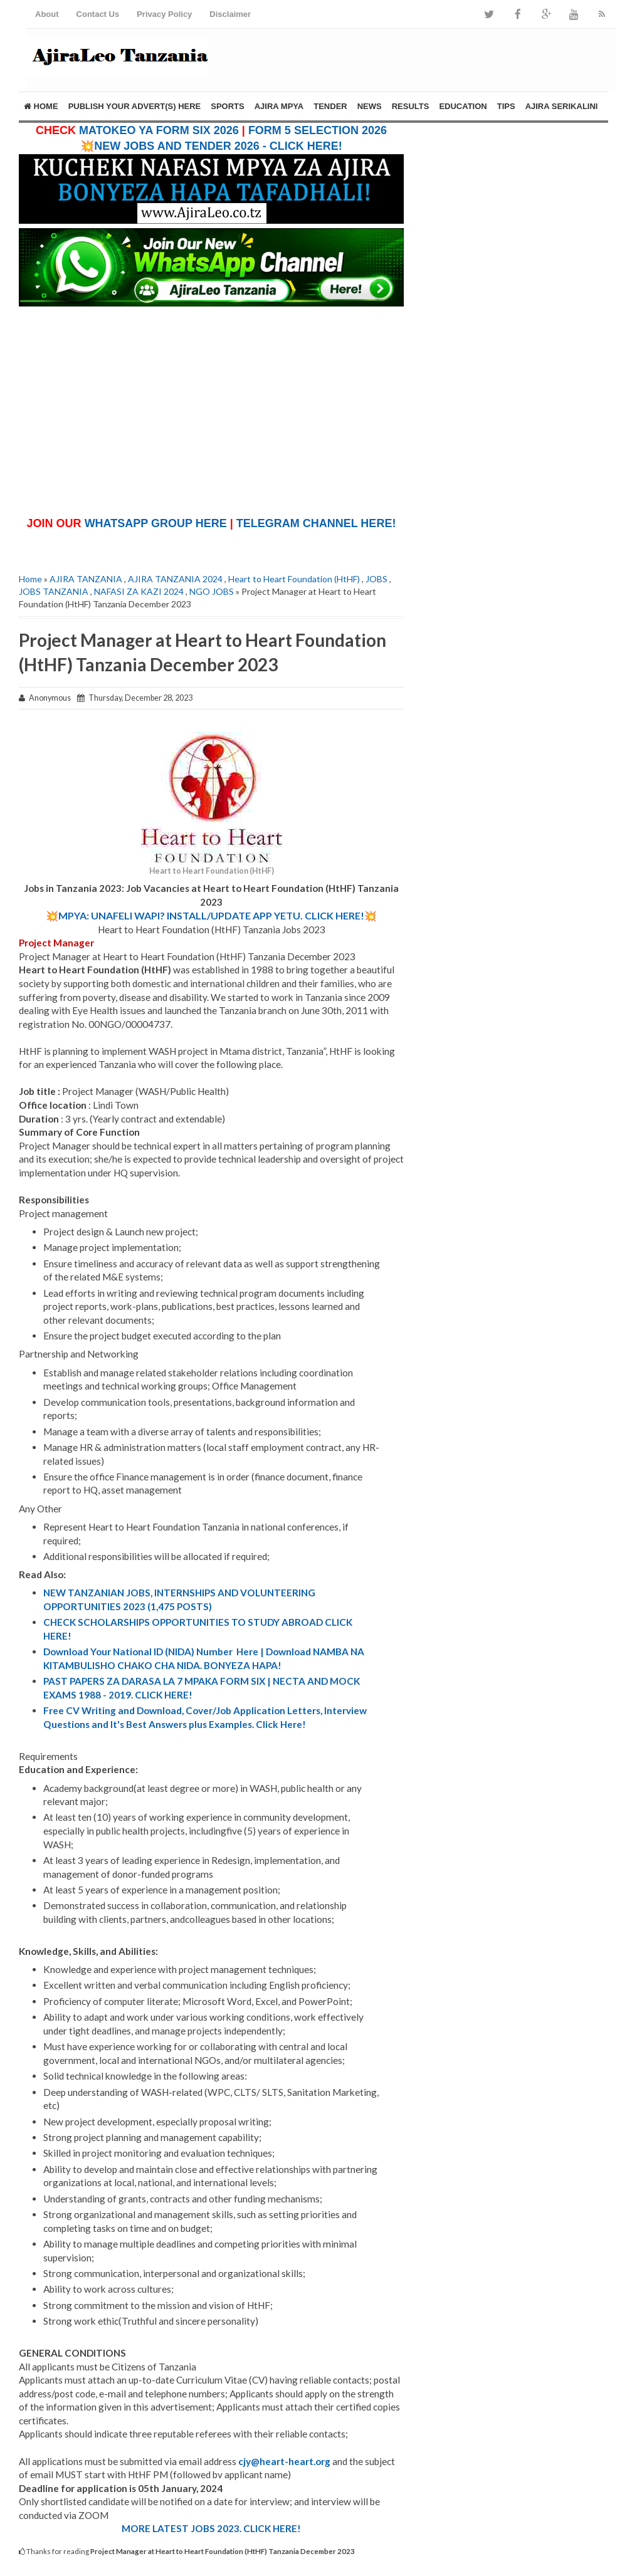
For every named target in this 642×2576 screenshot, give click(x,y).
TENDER (330, 106)
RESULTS (410, 106)
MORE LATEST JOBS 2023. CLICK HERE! (211, 2528)
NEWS (369, 106)
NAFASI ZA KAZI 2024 (139, 591)
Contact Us (98, 14)
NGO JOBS (211, 591)
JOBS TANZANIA (53, 591)
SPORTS (227, 106)
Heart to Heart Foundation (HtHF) (294, 578)
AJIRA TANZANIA (86, 578)
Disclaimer (230, 14)
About (47, 14)
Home (41, 106)
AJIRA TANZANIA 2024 (175, 578)
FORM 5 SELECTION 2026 (317, 130)
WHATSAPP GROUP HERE (156, 523)
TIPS (506, 106)
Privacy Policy (164, 14)
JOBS (376, 578)
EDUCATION (463, 106)
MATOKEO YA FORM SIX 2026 (159, 130)
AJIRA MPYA (279, 106)
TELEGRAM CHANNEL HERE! (316, 523)
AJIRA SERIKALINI (561, 106)
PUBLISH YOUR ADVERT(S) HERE (134, 106)
